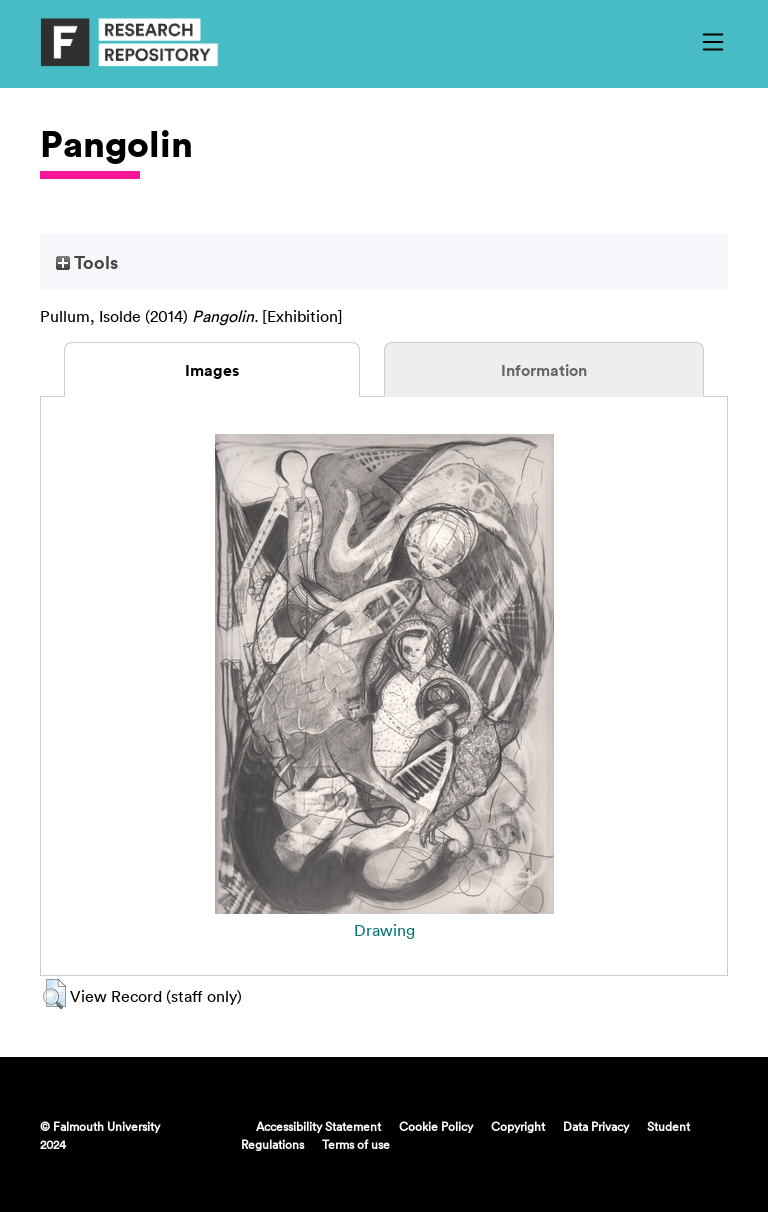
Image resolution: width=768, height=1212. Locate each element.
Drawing (384, 930)
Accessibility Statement (318, 1126)
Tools (87, 262)
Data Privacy (596, 1126)
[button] (54, 994)
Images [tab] (212, 370)
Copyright (518, 1126)
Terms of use (356, 1144)
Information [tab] (544, 370)
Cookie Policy (436, 1126)
